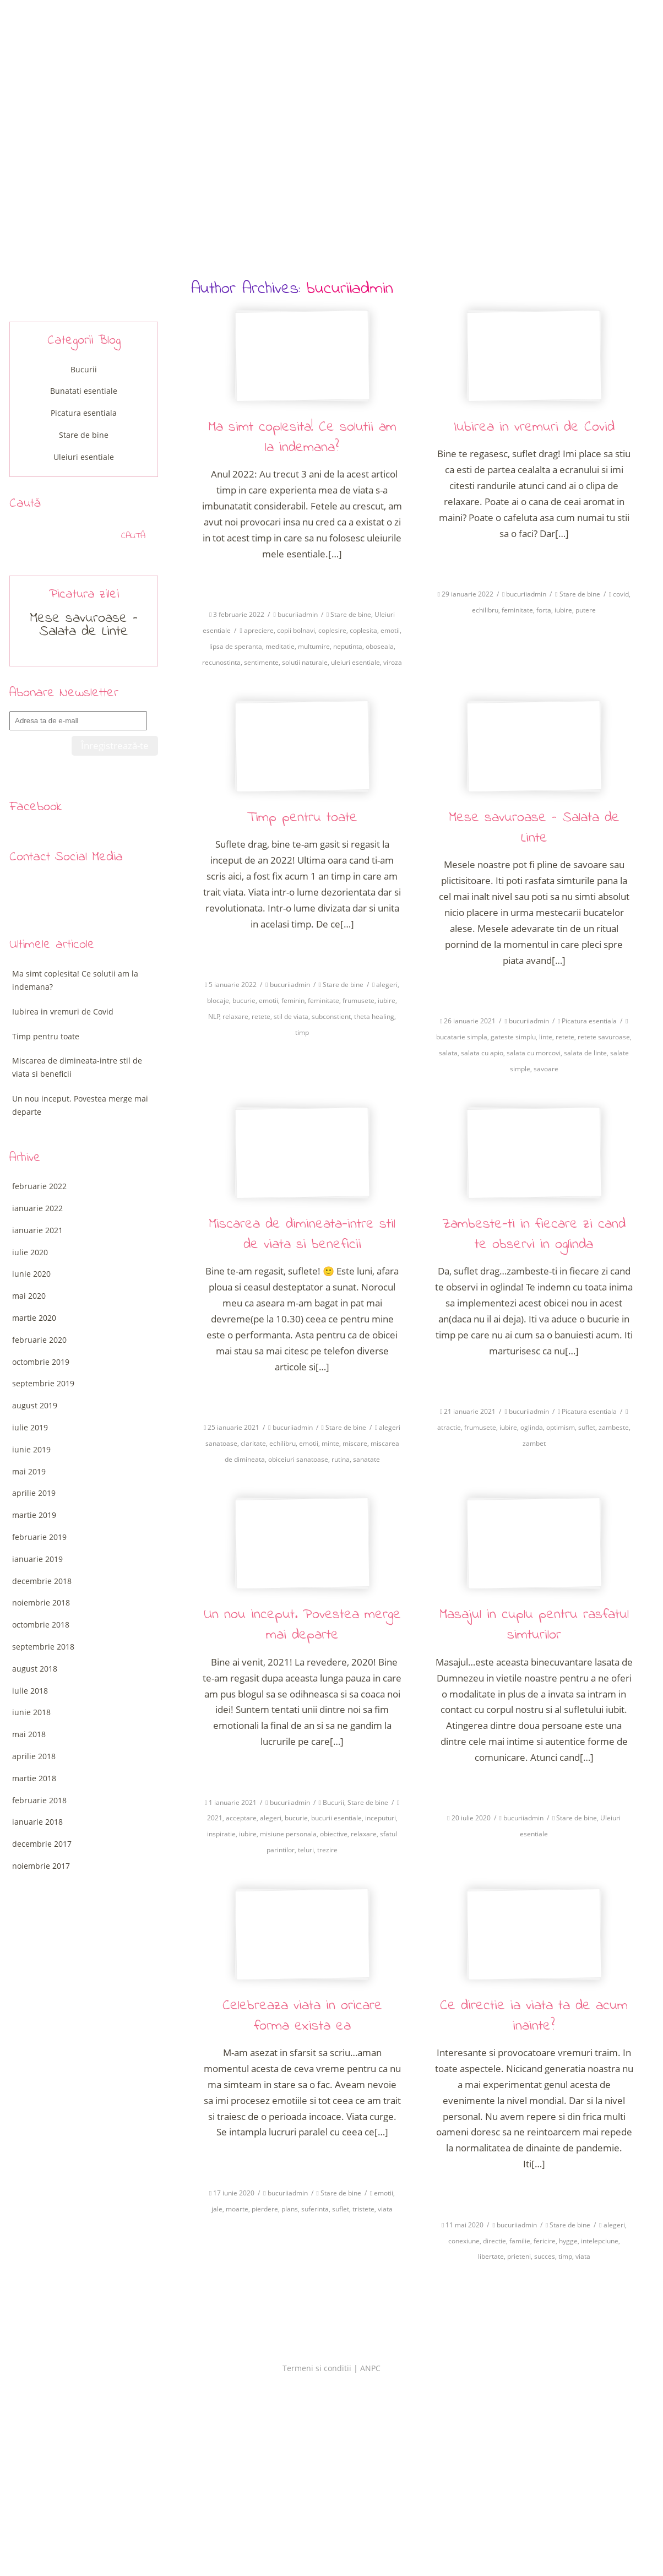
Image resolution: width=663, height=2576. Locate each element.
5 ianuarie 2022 (233, 984)
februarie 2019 (39, 1537)
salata (448, 1052)
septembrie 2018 (43, 1646)
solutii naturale (305, 662)
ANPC (370, 2368)
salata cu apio (482, 1052)
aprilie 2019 (34, 1493)
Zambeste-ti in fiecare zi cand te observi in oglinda (534, 1234)
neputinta (347, 646)
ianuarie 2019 (37, 1559)
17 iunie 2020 (233, 2193)
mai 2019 (29, 1471)
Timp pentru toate (302, 817)
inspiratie (221, 1834)
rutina (341, 1459)
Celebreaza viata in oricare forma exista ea (302, 2016)
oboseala (380, 646)
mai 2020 (29, 1295)
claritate (253, 1443)
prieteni (519, 2256)
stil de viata (291, 1016)
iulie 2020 (30, 1252)
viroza (392, 662)
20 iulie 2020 (471, 1818)
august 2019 (34, 1405)
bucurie (244, 1000)
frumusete (358, 1000)
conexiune (464, 2241)
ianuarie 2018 (37, 1821)
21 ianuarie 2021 (470, 1411)
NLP (214, 1016)
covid (621, 594)
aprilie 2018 (34, 1756)
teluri (306, 1849)
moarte (237, 2209)
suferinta (315, 2209)
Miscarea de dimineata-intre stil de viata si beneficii (302, 1234)
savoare (546, 1068)
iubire (563, 610)
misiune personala (288, 1834)
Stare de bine (350, 614)
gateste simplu (513, 1037)
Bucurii (333, 1802)
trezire (327, 1849)
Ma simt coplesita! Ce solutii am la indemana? (302, 437)
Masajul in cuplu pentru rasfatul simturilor (534, 1625)
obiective (333, 1834)
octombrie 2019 (40, 1362)
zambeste (614, 1427)
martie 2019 (34, 1515)
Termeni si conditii (316, 2368)
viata (385, 2209)
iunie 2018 (31, 1712)
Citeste (302, 580)
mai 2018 (29, 1734)
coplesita (363, 630)
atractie (449, 1427)
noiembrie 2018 (41, 1602)
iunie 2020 (31, 1273)
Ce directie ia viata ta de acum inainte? (534, 2016)
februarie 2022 (39, 1186)
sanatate (366, 1459)
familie (519, 2241)
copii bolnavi (296, 630)
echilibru (485, 610)
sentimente (261, 662)
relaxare (235, 1016)
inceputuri (380, 1818)
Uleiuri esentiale (83, 457)
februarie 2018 (39, 1800)
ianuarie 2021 (37, 1230)
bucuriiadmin (350, 288)
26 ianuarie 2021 (470, 1021)
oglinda (531, 1427)
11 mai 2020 (464, 2225)
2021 (214, 1818)
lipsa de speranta (235, 646)
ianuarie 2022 (37, 1208)
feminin (293, 1000)
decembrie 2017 (42, 1844)
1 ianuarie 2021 (233, 1802)
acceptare (241, 1818)
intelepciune (599, 2241)
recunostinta (221, 662)
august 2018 (34, 1668)
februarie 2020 (39, 1340)
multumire (314, 646)
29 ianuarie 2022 (467, 594)
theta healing (374, 1016)
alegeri (387, 984)
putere (585, 610)
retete (261, 1016)
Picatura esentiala (589, 1021)
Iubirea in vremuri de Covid (534, 427)
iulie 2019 (30, 1427)
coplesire (332, 630)
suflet (586, 1427)
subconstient (331, 1016)
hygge (568, 2241)
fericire (545, 2241)
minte (330, 1443)
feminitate (517, 610)
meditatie (280, 646)
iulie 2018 (30, 1690)
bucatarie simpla (461, 1037)
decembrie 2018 (42, 1581)
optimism (560, 1427)
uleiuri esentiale (355, 662)
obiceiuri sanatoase (298, 1459)
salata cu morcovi (534, 1052)
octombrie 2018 (40, 1624)
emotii (390, 630)
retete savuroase (604, 1037)
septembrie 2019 (43, 1383)
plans (289, 2209)
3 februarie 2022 (238, 614)
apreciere (259, 630)
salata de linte (585, 1052)
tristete (363, 2209)
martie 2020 (34, 1318)
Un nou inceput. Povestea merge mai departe (302, 1625)
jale (216, 2209)
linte (545, 1037)
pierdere (265, 2209)
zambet (534, 1443)
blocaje (218, 1000)
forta (543, 610)
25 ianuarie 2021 (233, 1427)
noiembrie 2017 (41, 1866)
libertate (491, 2256)
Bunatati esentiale (83, 391)
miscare (355, 1443)
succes (544, 2256)
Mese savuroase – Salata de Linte (534, 828)
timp (302, 1032)
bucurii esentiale (336, 1818)
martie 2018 (34, 1778)
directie (494, 2241)
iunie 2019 (31, 1449)
